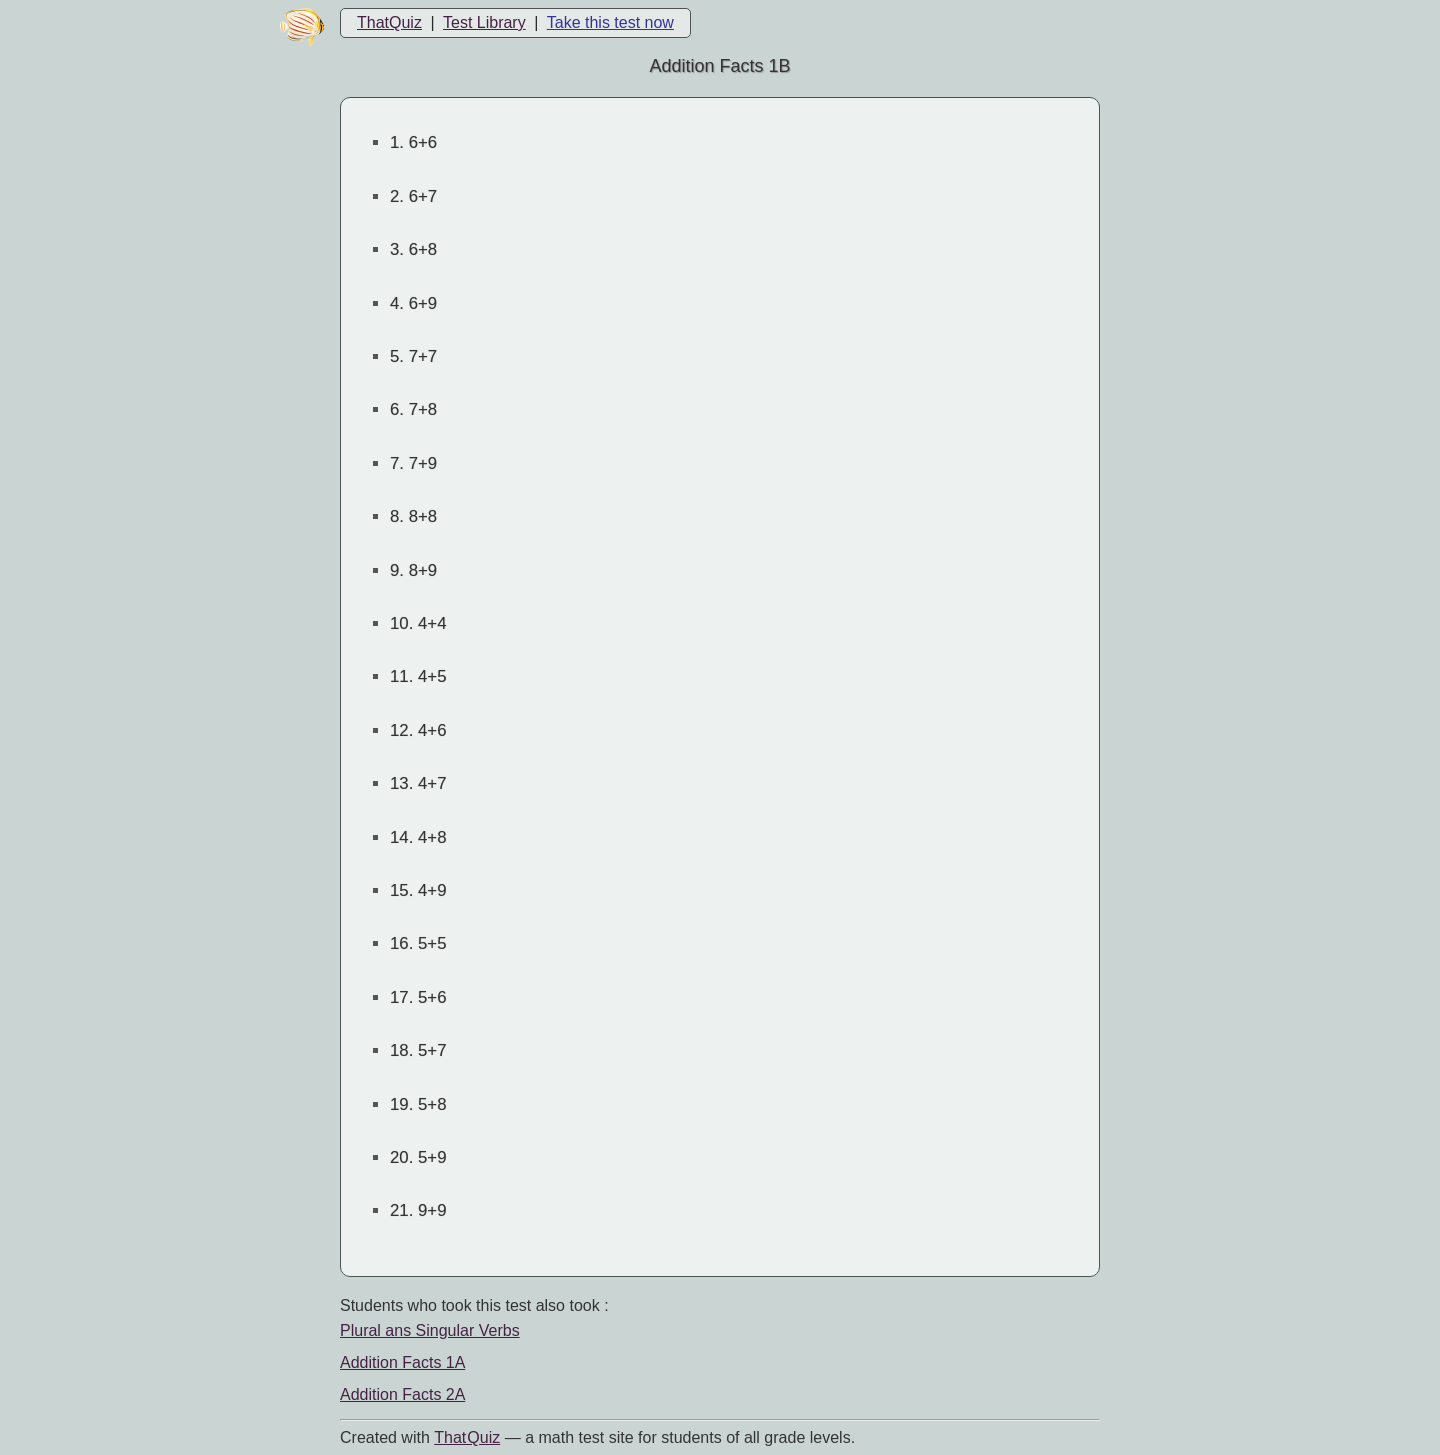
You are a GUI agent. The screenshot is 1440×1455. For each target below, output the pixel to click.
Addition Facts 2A (402, 1394)
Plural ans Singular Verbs (430, 1330)
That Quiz (467, 1437)
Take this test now (610, 22)
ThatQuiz (389, 22)
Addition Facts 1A (402, 1362)
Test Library (484, 22)
